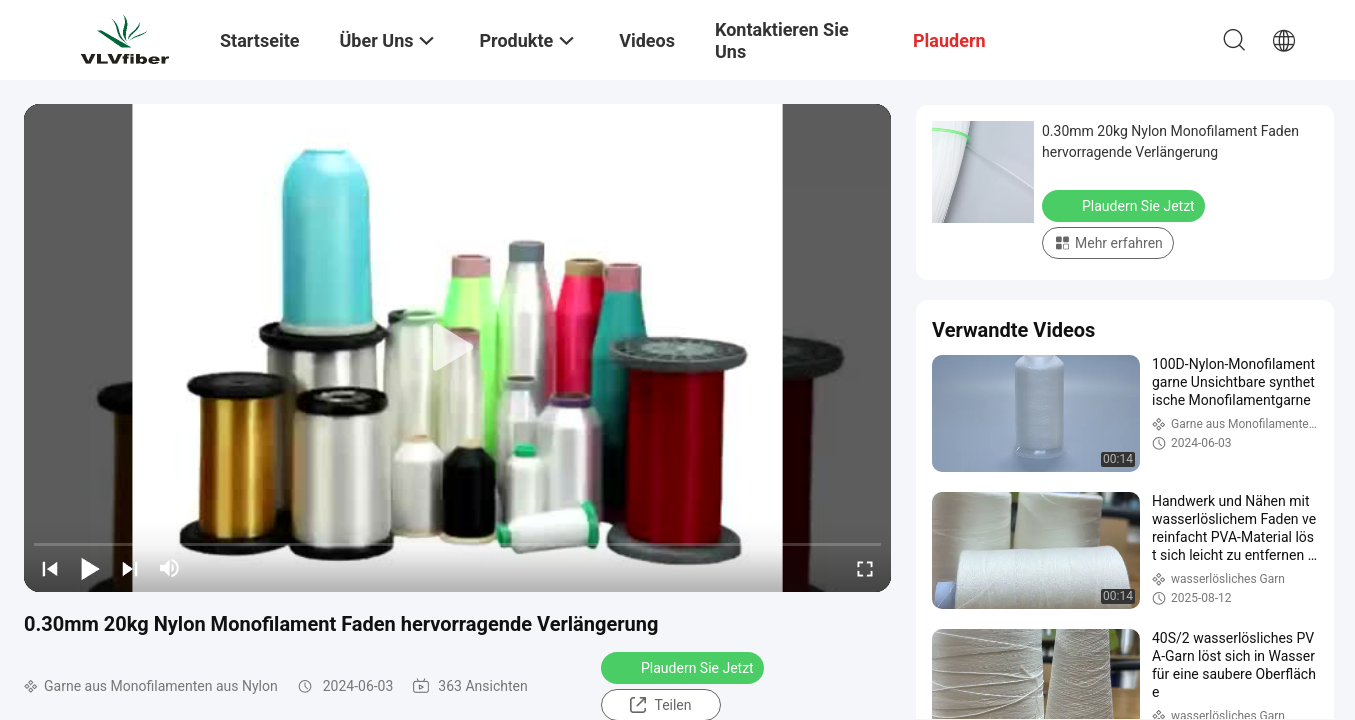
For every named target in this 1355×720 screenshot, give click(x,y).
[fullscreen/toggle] (865, 568)
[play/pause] (90, 568)
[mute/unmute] (170, 568)
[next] (130, 568)
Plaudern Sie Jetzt (684, 667)
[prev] (50, 568)
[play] (458, 348)
